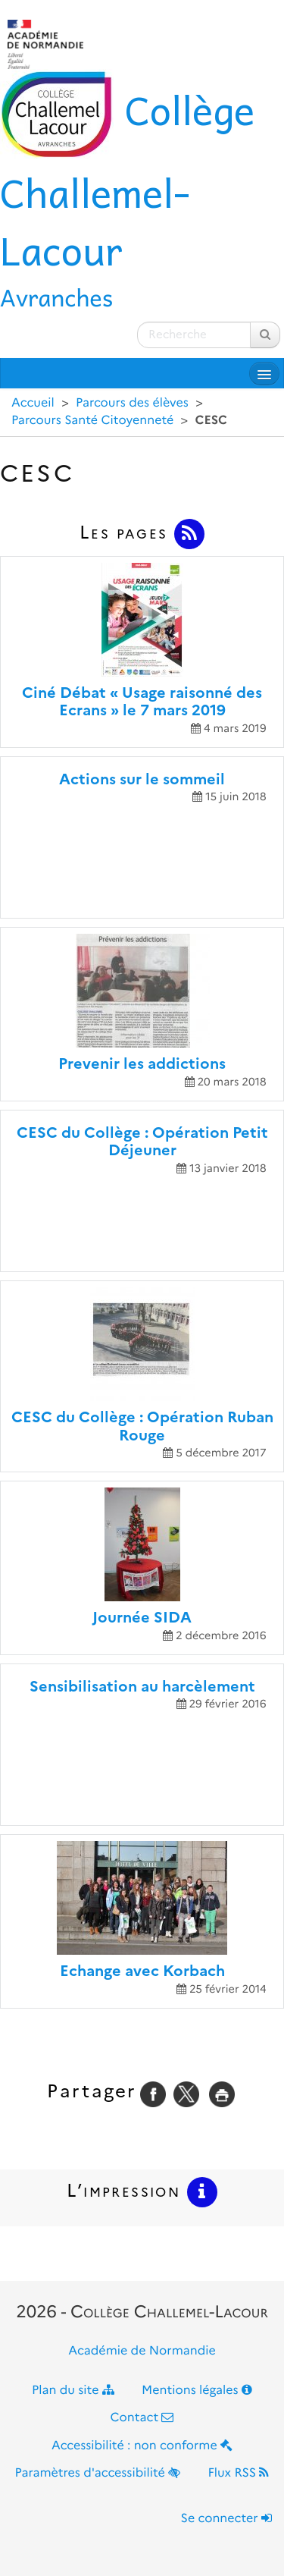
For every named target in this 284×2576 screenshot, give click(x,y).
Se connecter (226, 2519)
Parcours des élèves (132, 403)
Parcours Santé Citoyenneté (92, 420)
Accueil (33, 403)
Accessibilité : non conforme (142, 2446)
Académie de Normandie (142, 2351)
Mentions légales (197, 2390)
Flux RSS (238, 2473)
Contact (142, 2418)
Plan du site (73, 2390)
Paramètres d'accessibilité (98, 2473)
